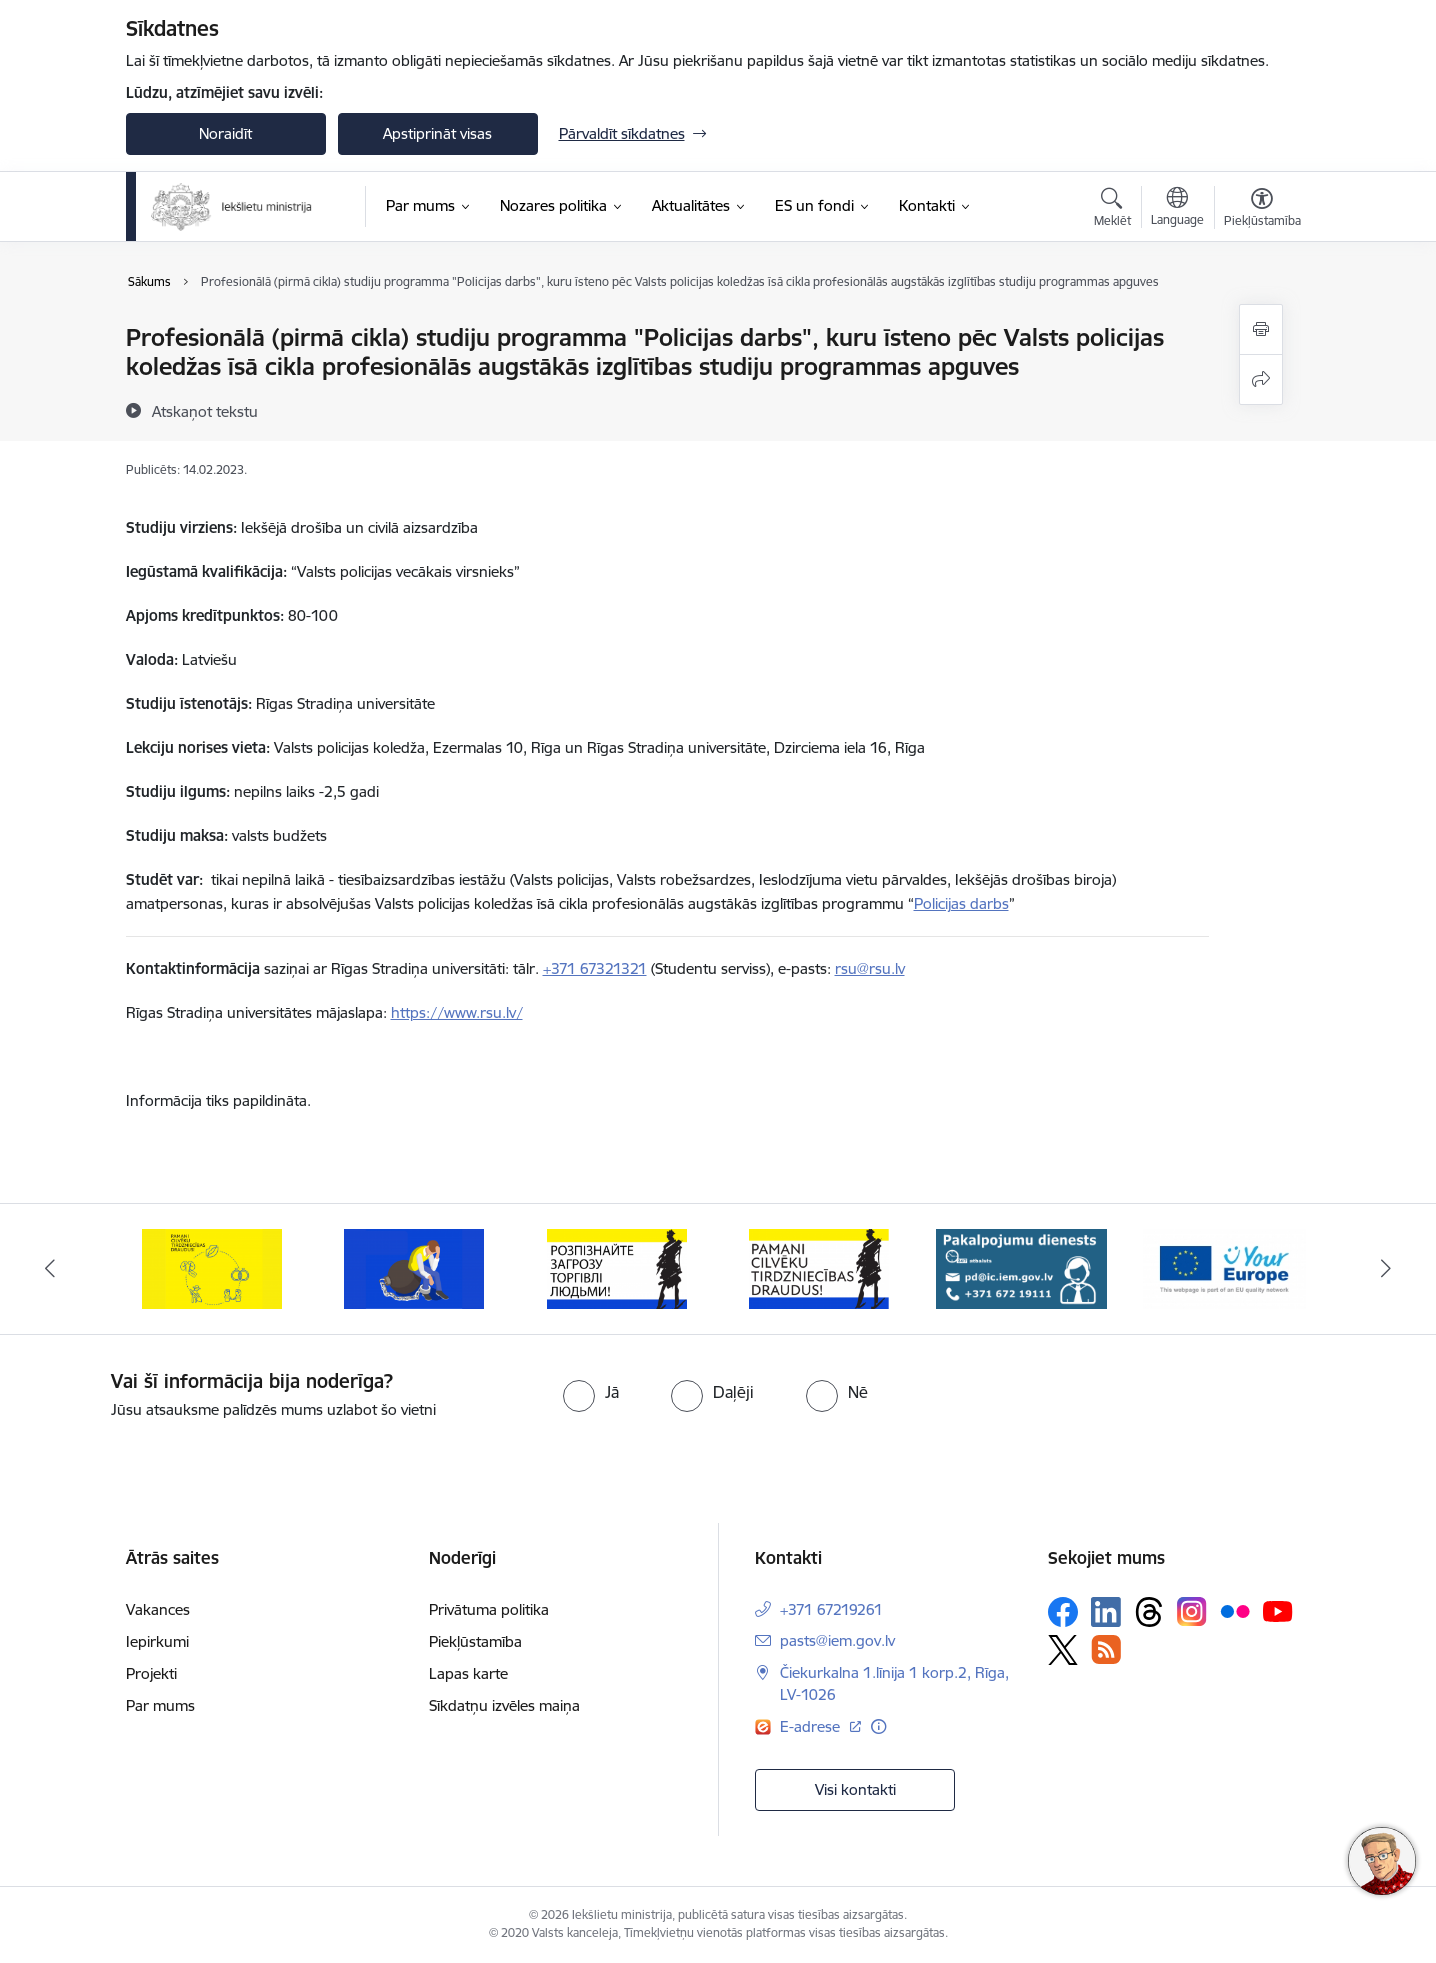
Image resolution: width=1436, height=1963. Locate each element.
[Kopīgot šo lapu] (1261, 379)
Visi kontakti (855, 1789)
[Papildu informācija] (878, 1726)
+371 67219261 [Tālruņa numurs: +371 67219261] (831, 1609)
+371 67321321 (595, 968)
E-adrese (812, 1726)
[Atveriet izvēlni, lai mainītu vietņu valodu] (1177, 209)
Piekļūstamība (475, 1641)
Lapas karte (468, 1673)
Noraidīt (225, 133)
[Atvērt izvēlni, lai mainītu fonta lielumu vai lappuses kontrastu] (1262, 210)
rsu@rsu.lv (870, 968)
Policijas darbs (961, 903)
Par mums (160, 1705)
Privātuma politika (489, 1609)
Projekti (151, 1673)
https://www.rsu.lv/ (457, 1012)
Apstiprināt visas (437, 133)
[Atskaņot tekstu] (205, 411)
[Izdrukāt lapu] (1261, 329)
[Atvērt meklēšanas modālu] (1112, 210)
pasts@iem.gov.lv (837, 1640)
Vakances (158, 1609)
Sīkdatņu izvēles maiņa (504, 1705)
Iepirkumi (157, 1641)
